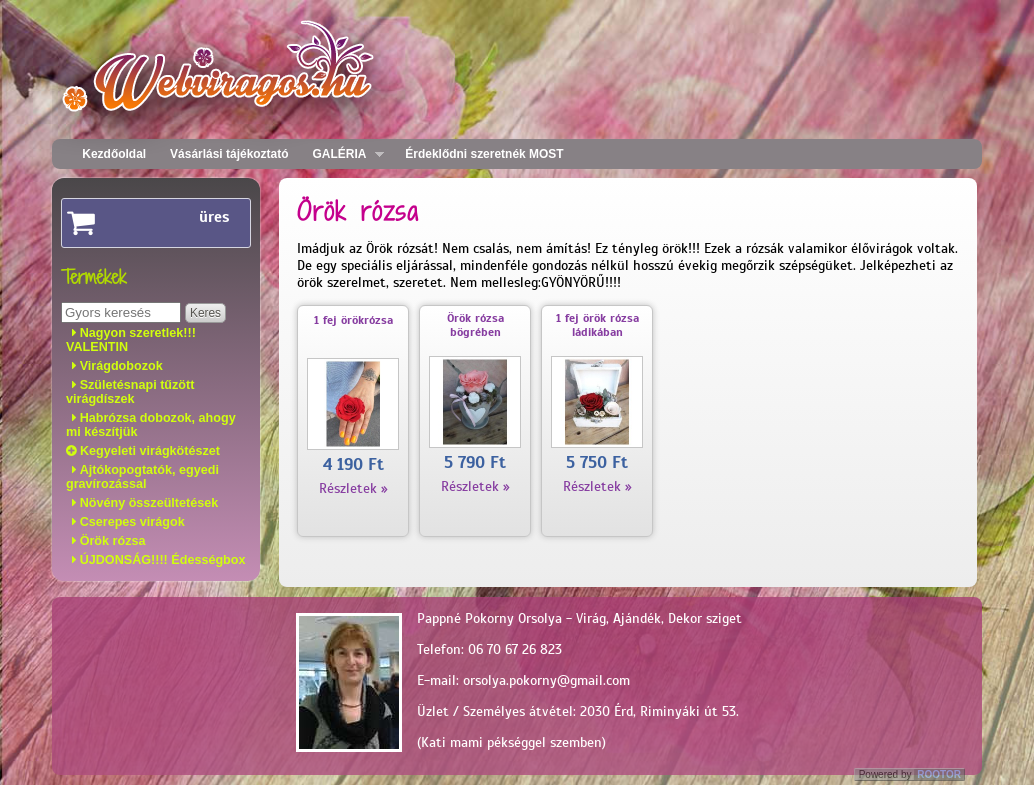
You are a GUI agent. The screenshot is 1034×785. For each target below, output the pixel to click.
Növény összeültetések (149, 503)
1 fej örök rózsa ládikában (597, 325)
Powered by (911, 774)
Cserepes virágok (132, 522)
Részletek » (353, 488)
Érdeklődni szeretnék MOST (484, 154)
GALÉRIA (343, 154)
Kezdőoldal (114, 154)
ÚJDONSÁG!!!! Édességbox (163, 560)
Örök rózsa (113, 541)
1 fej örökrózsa (353, 320)
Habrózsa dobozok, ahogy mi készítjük (151, 425)
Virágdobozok (121, 366)
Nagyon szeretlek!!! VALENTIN (131, 340)
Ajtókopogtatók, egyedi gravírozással (142, 477)
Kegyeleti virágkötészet (150, 451)
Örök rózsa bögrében (475, 325)
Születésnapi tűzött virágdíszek (130, 392)
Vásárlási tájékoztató (229, 154)
